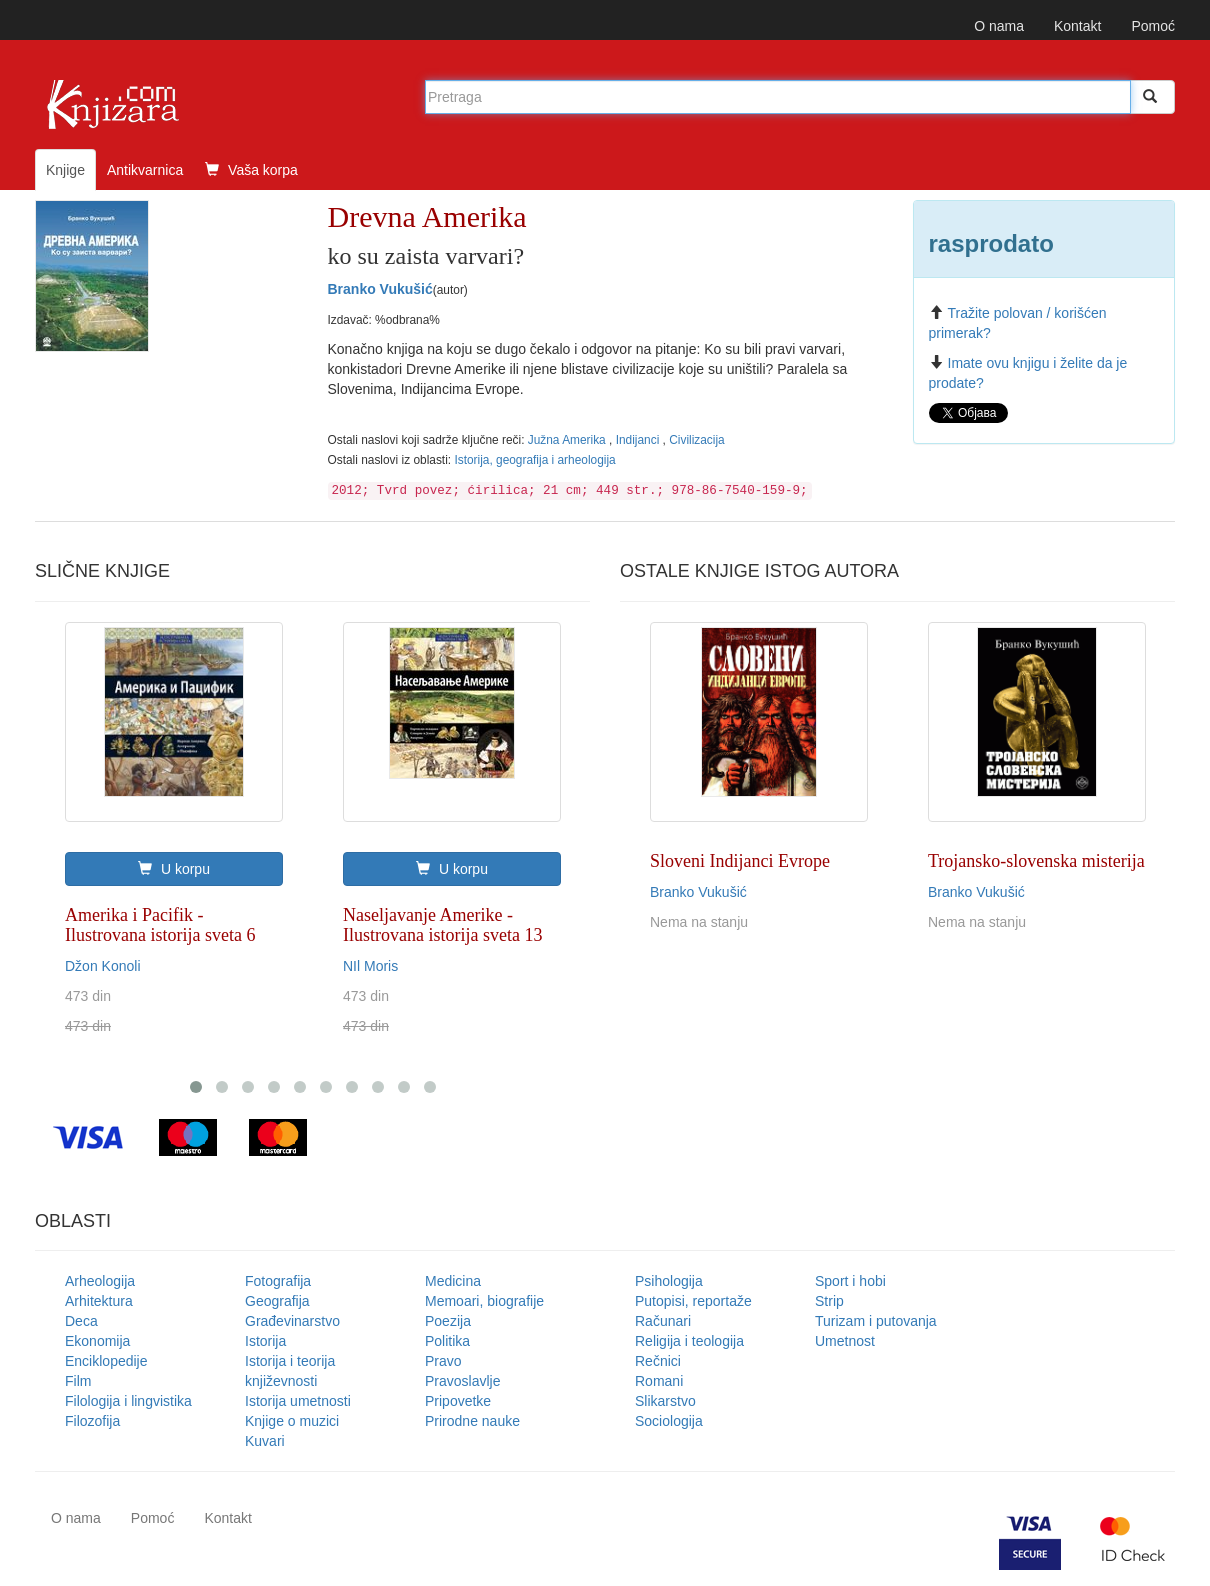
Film (78, 1381)
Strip (829, 1301)
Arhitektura (99, 1301)
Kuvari (265, 1441)
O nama (999, 26)
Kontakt (1077, 26)
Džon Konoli (103, 966)
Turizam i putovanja (876, 1321)
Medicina (453, 1281)
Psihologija (669, 1281)
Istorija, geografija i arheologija (534, 460)
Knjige (65, 170)
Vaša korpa (251, 170)
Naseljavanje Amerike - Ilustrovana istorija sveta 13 (442, 925)
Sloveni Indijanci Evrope (740, 861)
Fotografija (278, 1281)
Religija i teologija (689, 1341)
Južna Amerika (568, 440)
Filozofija (92, 1421)
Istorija (265, 1341)
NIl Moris (370, 966)
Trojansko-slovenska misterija (1036, 861)
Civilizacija (697, 440)
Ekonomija (97, 1341)
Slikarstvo (665, 1401)
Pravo (443, 1361)
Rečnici (658, 1361)
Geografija (277, 1301)
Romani (659, 1381)
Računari (663, 1321)
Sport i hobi (850, 1281)
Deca (81, 1321)
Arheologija (100, 1281)
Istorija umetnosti (298, 1401)
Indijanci (639, 440)
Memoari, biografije (484, 1301)
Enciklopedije (106, 1361)
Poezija (448, 1321)
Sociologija (669, 1421)
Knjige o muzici (292, 1421)
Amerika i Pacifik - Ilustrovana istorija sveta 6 (160, 925)
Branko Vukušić (380, 289)
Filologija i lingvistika (128, 1401)
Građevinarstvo (292, 1321)
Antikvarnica (145, 170)
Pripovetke (458, 1401)
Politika (447, 1341)
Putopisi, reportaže (693, 1301)
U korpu (174, 869)
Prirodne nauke (472, 1421)
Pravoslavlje (462, 1381)
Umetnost (845, 1341)
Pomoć (1153, 26)
